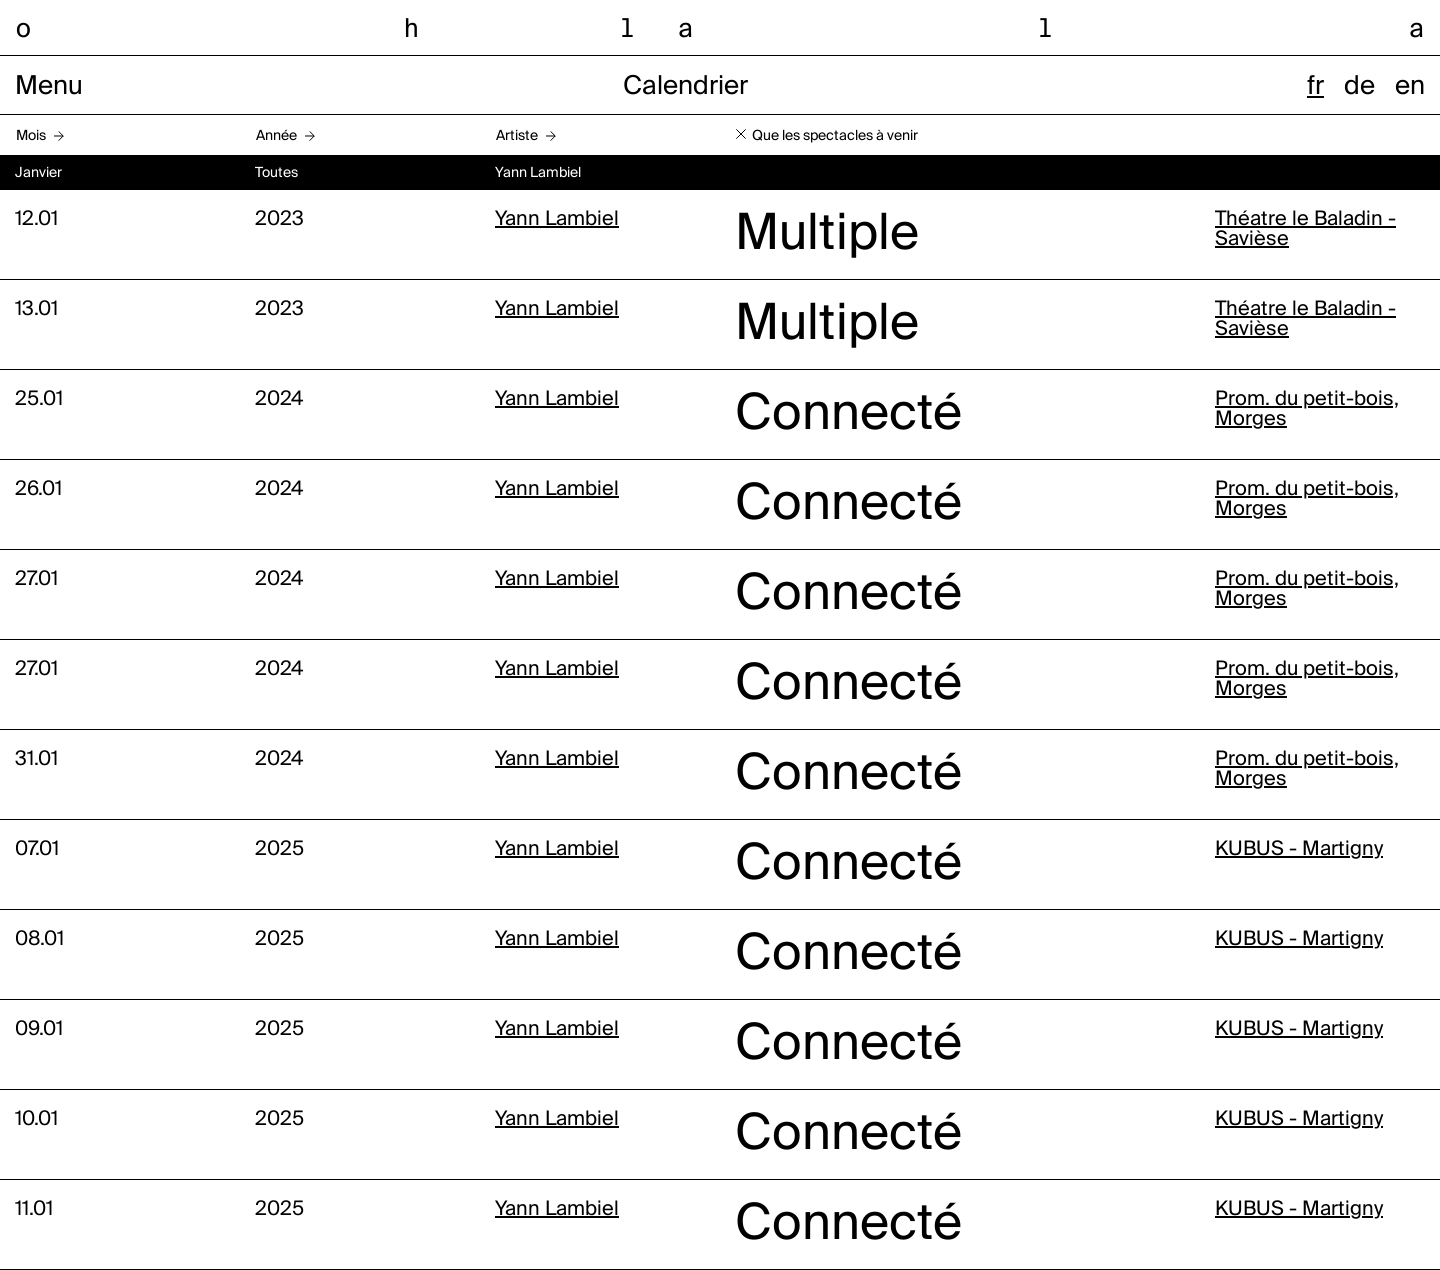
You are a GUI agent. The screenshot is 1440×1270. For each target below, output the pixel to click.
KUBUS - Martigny (1299, 850)
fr (1315, 87)
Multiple (827, 235)
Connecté (848, 415)
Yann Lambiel (557, 220)
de (1359, 87)
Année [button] (276, 136)
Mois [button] (31, 136)
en (1410, 87)
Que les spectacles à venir (835, 136)
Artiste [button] (517, 136)
